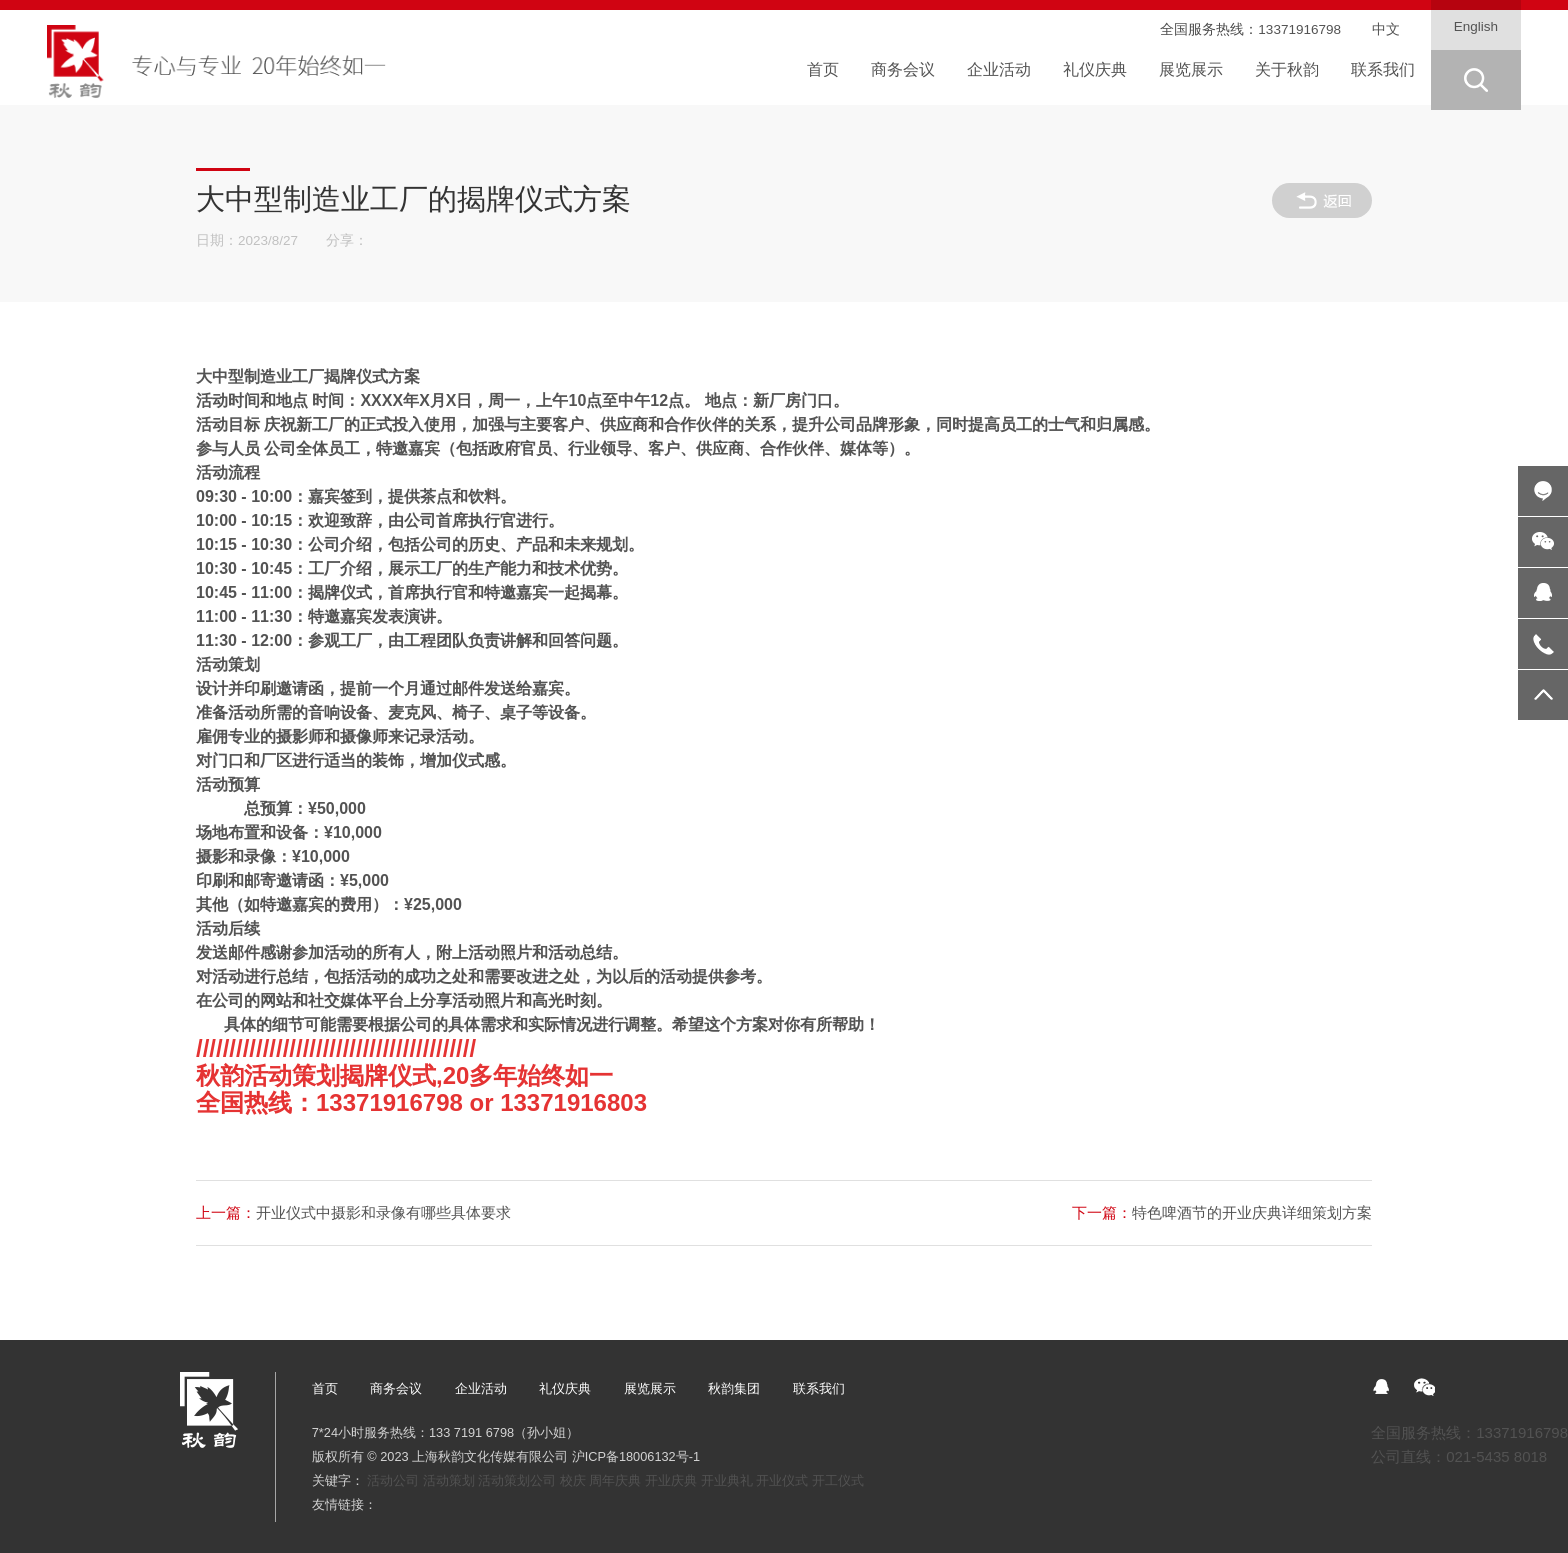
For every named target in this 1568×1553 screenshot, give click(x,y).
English (1476, 26)
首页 (325, 1388)
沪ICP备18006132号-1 (636, 1456)
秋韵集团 (734, 1388)
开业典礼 (727, 1480)
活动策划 (449, 1480)
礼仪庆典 (565, 1388)
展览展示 (650, 1388)
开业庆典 (671, 1480)
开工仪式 (838, 1480)
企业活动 (481, 1388)
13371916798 (1299, 29)
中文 (1386, 29)
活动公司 (393, 1480)
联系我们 (819, 1388)
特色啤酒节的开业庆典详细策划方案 (1222, 1212)
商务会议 (396, 1388)
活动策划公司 (517, 1480)
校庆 (573, 1480)
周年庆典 (615, 1480)
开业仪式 (782, 1480)
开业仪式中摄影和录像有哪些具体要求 (353, 1212)
